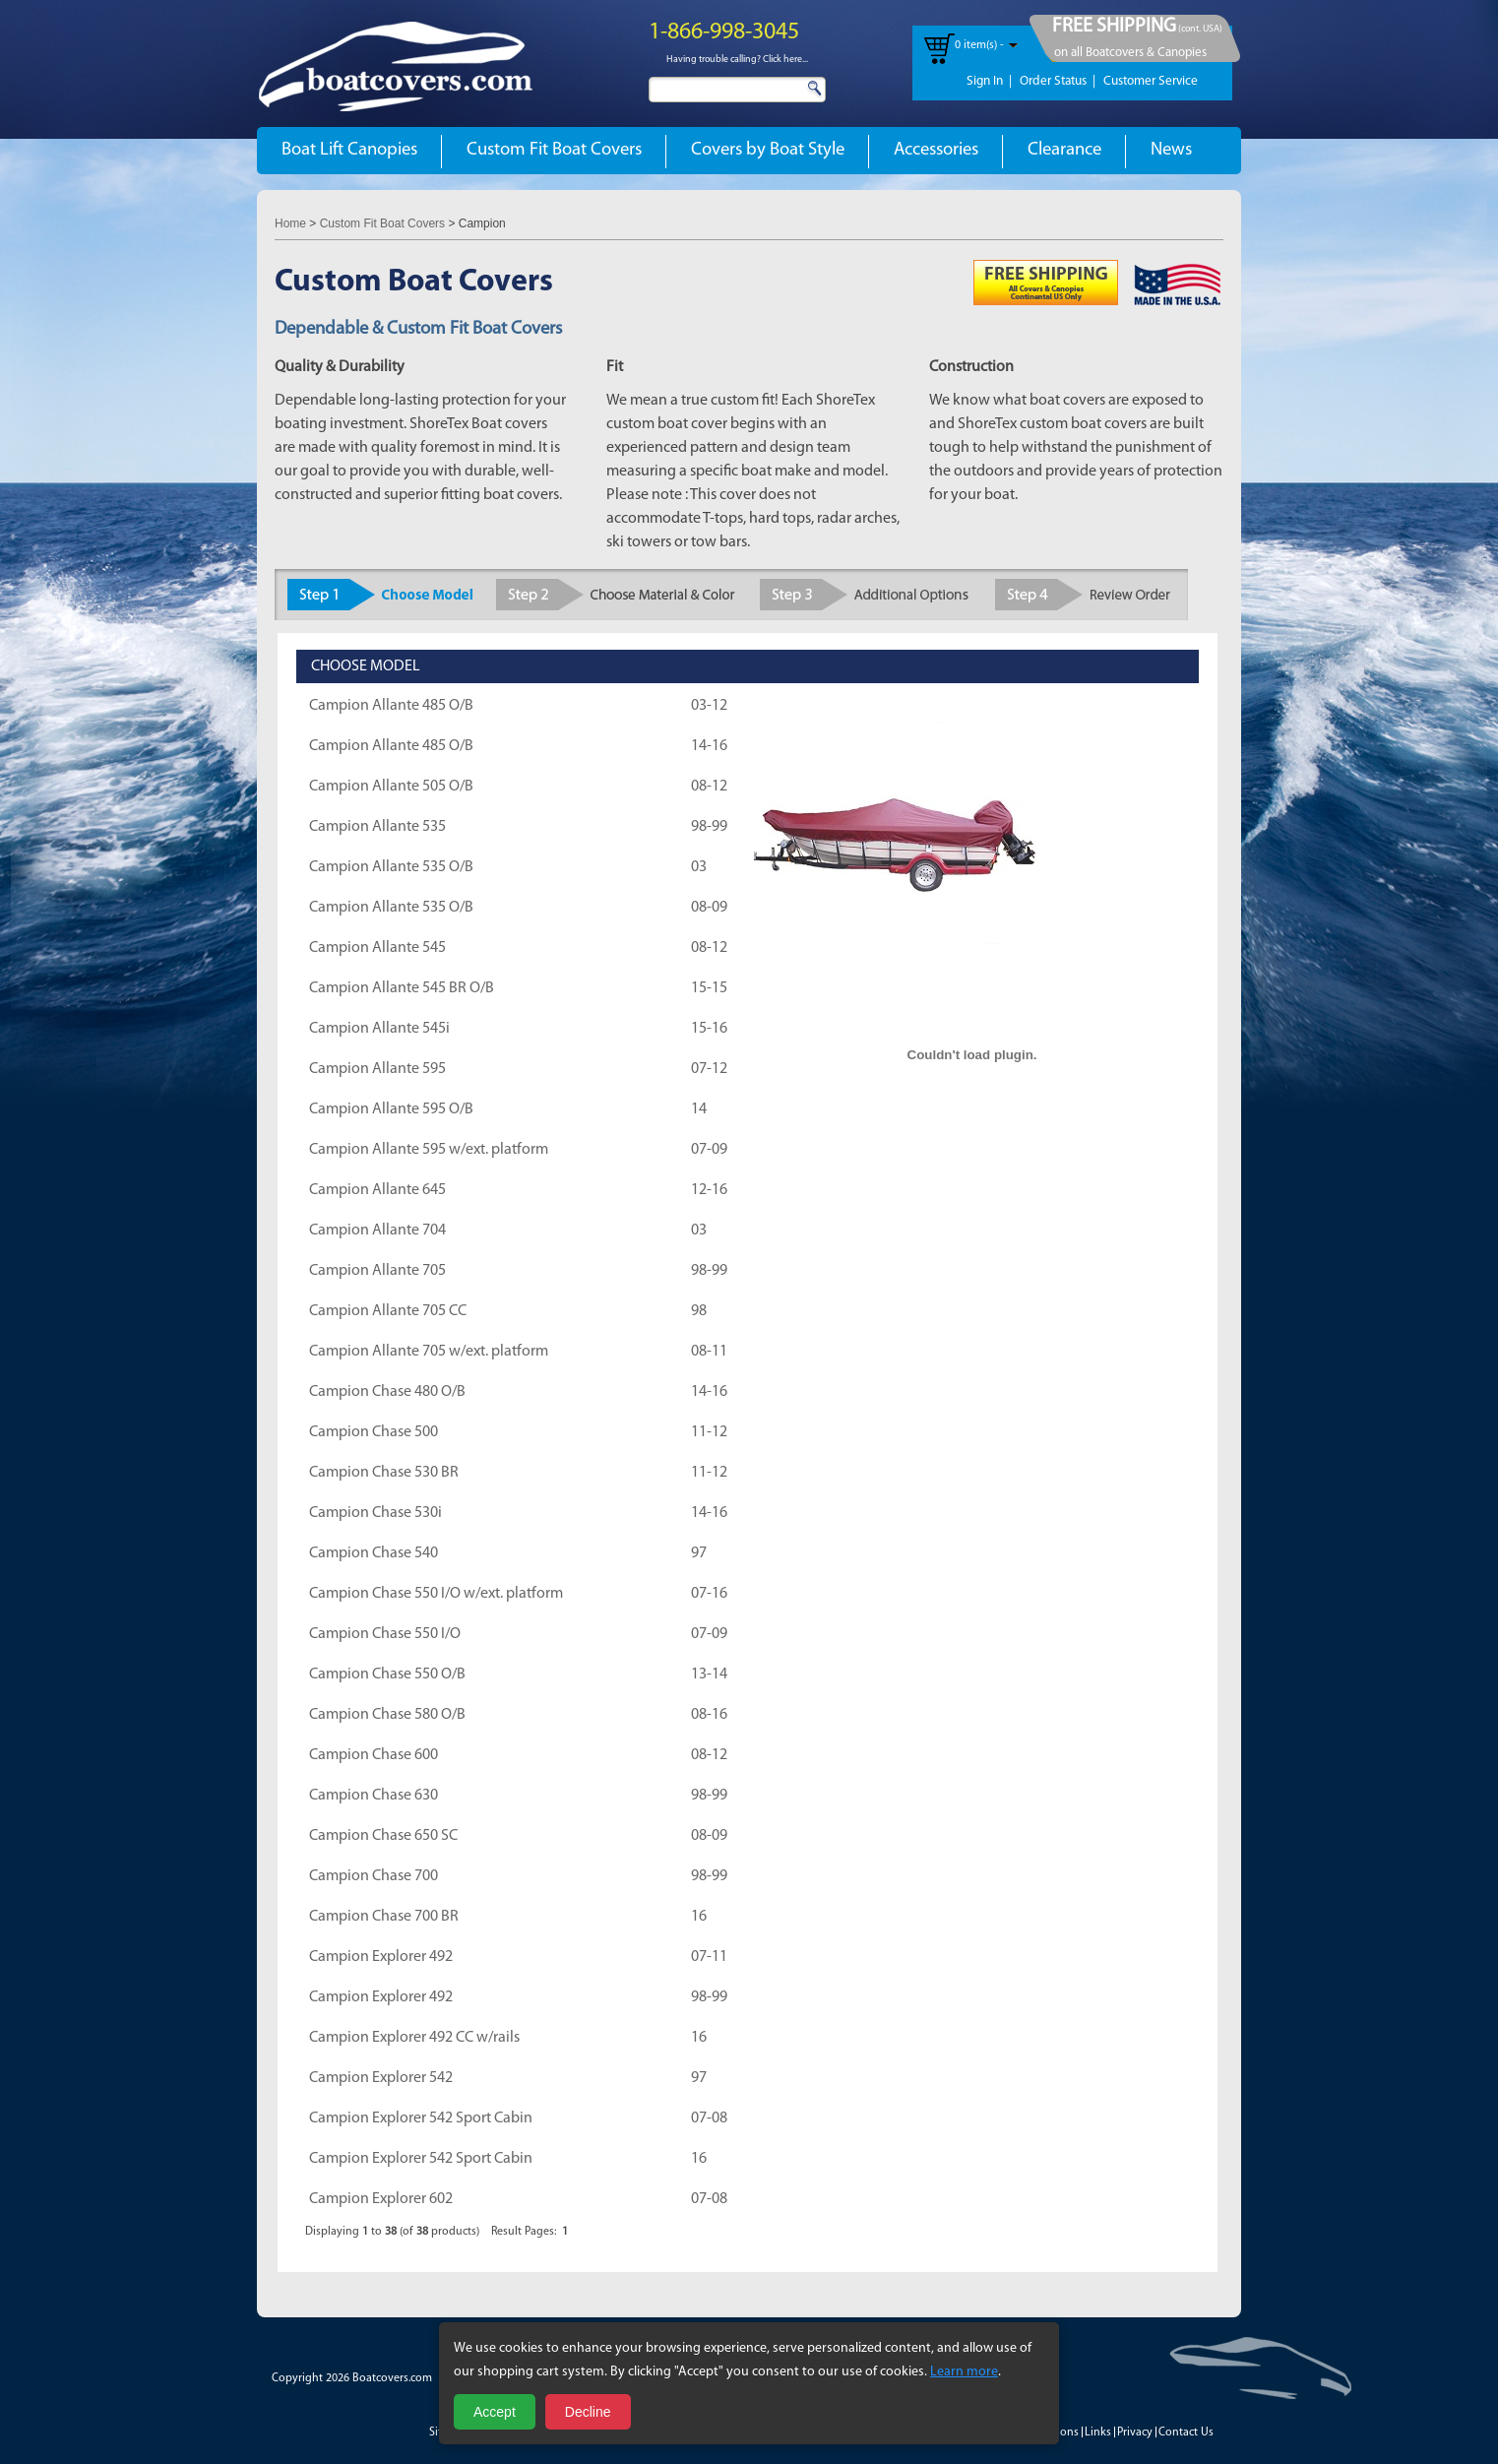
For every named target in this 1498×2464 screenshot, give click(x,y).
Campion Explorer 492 (381, 1957)
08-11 (709, 1351)
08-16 (709, 1715)
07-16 (709, 1594)
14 (699, 1109)
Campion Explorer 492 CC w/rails (414, 2038)
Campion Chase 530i (375, 1513)
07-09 (709, 1150)
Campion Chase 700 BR (384, 1917)
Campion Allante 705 (377, 1271)
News (1171, 150)
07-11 (709, 1957)
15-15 (709, 988)
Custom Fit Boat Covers (554, 150)
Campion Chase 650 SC (383, 1836)
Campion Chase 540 (373, 1553)
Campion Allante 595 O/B (391, 1109)
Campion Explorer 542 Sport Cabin (420, 2118)
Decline (588, 2412)
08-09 (709, 908)
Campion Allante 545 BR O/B (401, 988)
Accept (494, 2412)
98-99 (709, 827)
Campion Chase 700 (373, 1876)
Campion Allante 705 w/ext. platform (428, 1351)
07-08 (709, 2118)
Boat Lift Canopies (349, 150)
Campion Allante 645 (377, 1190)
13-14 (709, 1674)
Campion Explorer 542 (381, 2078)
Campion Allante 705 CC (388, 1311)
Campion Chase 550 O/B (387, 1674)
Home (290, 223)
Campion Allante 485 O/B (391, 706)
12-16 (709, 1190)
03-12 (709, 706)
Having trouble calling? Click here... (737, 59)
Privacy (1135, 2432)
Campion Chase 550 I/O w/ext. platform (436, 1594)
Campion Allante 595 (377, 1069)
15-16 (709, 1029)
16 (699, 1917)
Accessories (936, 150)
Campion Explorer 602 (381, 2199)
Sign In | (989, 81)
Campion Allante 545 (377, 948)
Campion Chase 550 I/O (385, 1634)
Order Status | (1057, 81)
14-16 (709, 746)
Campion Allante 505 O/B (391, 786)
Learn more (964, 2372)
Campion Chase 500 (373, 1432)
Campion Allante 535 (377, 827)
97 (699, 1553)
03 (699, 867)
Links (1098, 2432)
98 (699, 1311)
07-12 (709, 1069)
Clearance (1064, 150)
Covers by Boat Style (767, 150)
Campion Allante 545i (379, 1029)
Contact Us (1186, 2432)
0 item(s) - (979, 45)
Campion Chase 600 (373, 1755)
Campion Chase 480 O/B (387, 1392)
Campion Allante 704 (377, 1230)
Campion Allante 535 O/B (391, 867)
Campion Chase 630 (373, 1795)
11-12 (709, 1432)
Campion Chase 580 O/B (387, 1715)
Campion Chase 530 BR (384, 1473)
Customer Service (1150, 81)
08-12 (709, 786)
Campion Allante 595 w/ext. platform (428, 1150)
